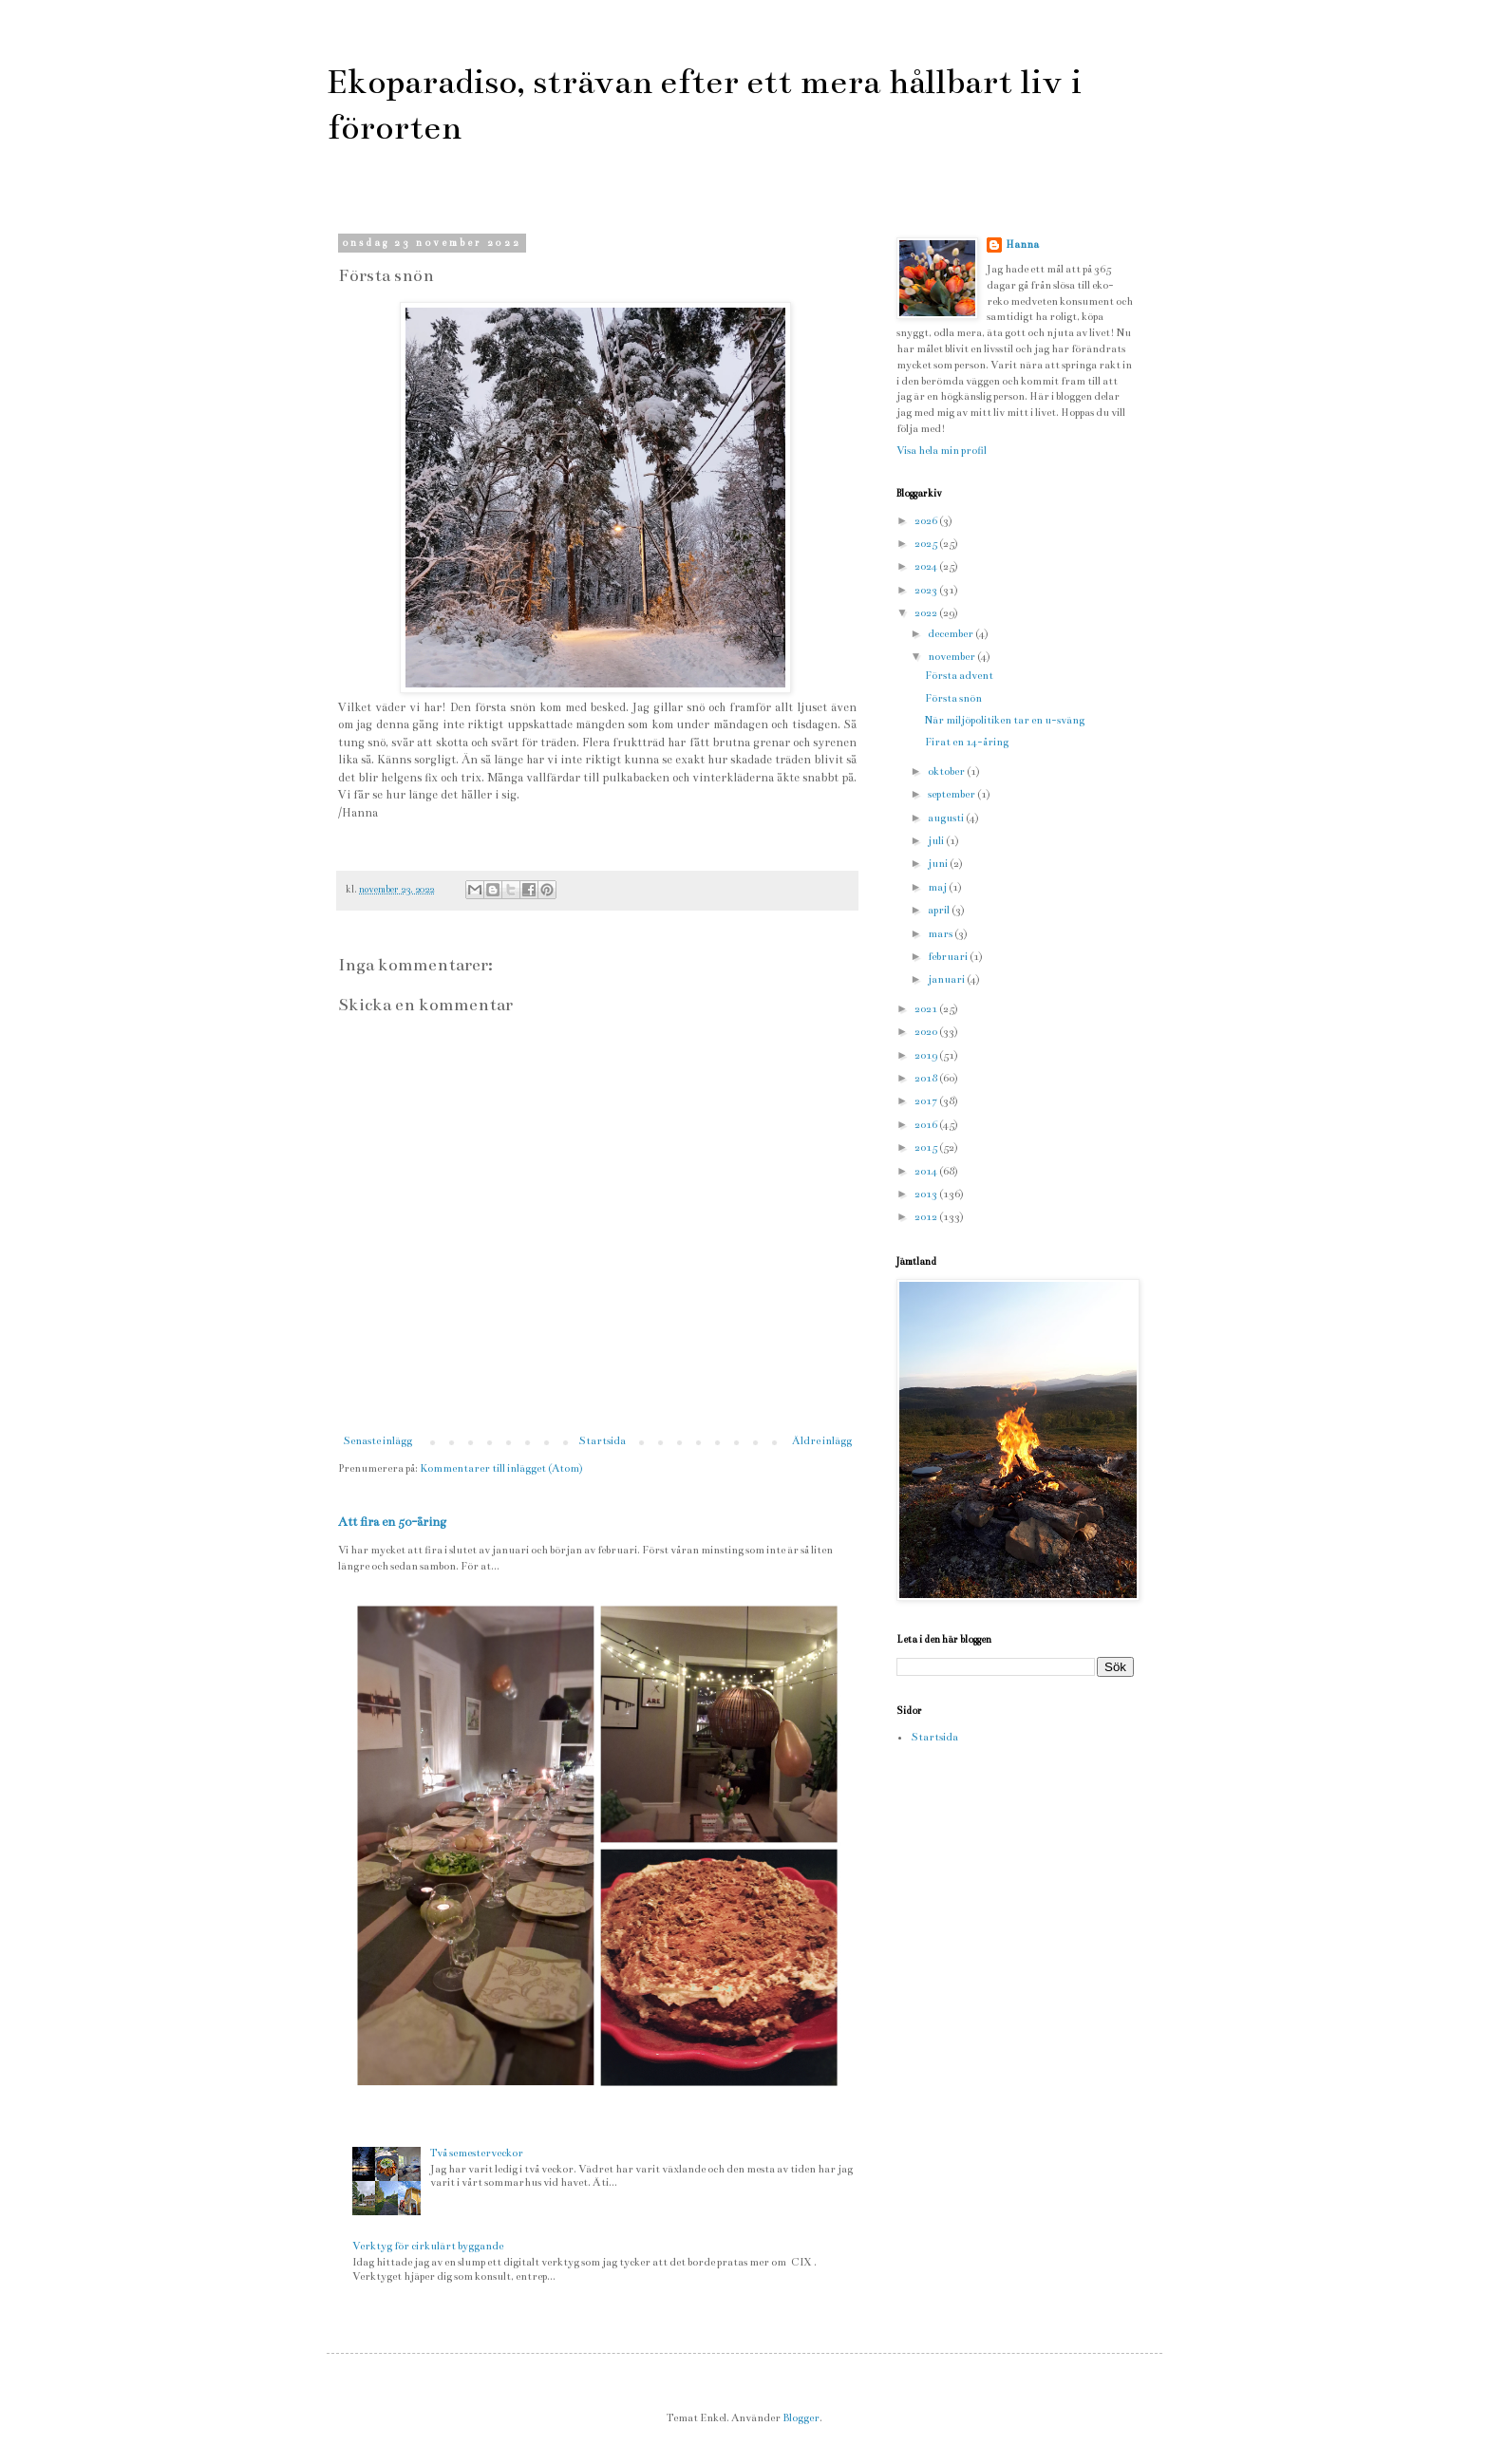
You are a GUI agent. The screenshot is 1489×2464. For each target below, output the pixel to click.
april (940, 910)
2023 (926, 590)
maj (938, 887)
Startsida (602, 1441)
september (952, 794)
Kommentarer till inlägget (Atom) (501, 1468)
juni (939, 863)
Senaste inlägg (377, 1441)
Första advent (959, 675)
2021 (926, 1009)
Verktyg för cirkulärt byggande (427, 2246)
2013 (926, 1194)
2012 (926, 1217)
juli (937, 841)
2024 (926, 566)
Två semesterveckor (476, 2153)
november (952, 656)
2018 (926, 1078)
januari (947, 979)
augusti (947, 818)
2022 (926, 613)
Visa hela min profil (941, 450)
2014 (926, 1171)
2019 (926, 1055)
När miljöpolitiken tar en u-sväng (1004, 720)
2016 (926, 1125)
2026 (926, 521)
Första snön (953, 698)
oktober (947, 771)
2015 (926, 1147)
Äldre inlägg (822, 1441)
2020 (926, 1031)
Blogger (801, 2418)
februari (949, 956)
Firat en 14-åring (966, 742)
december (951, 634)
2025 (926, 543)
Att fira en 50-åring (392, 1522)
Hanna (1022, 244)
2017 (926, 1101)
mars (941, 934)
